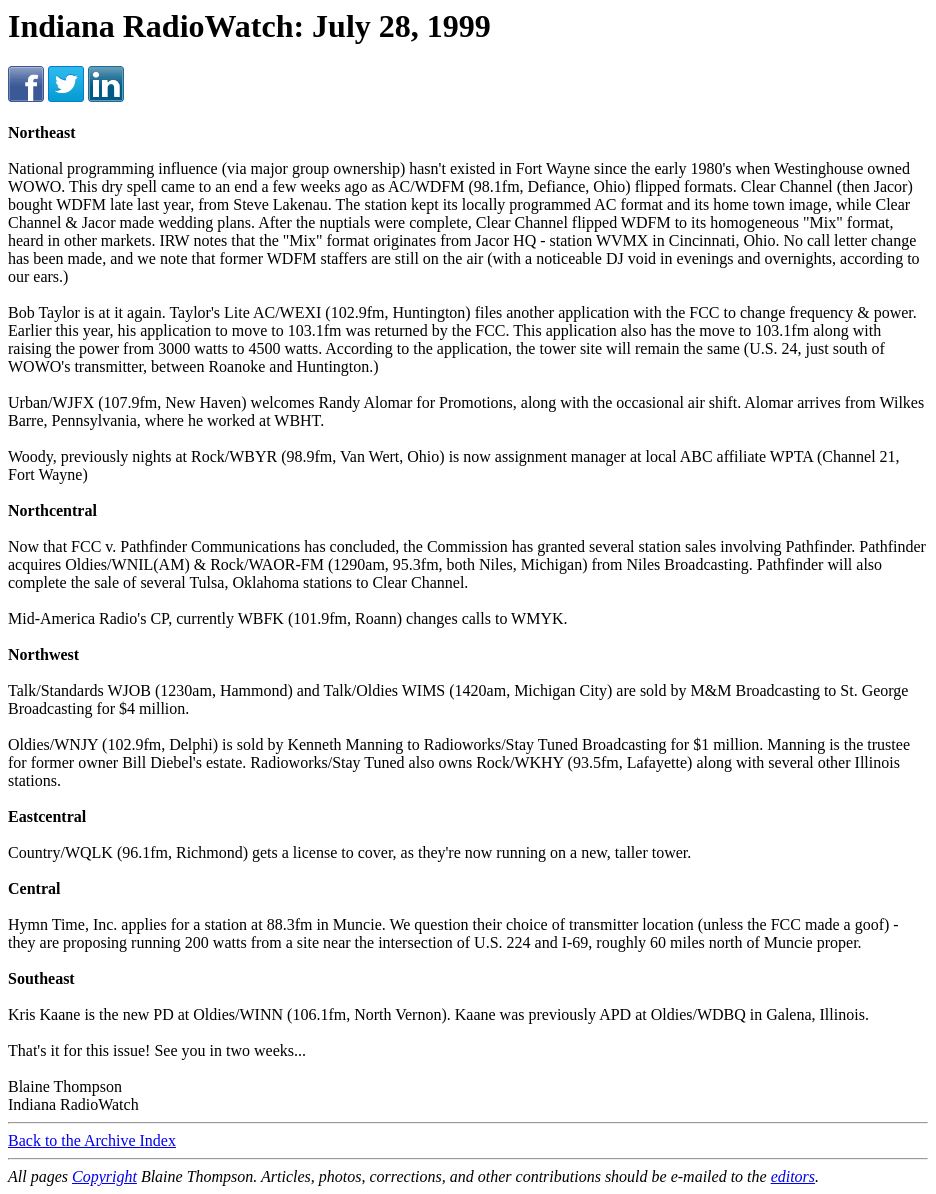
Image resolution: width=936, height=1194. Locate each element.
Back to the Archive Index (92, 1140)
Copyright (104, 1176)
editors (793, 1176)
